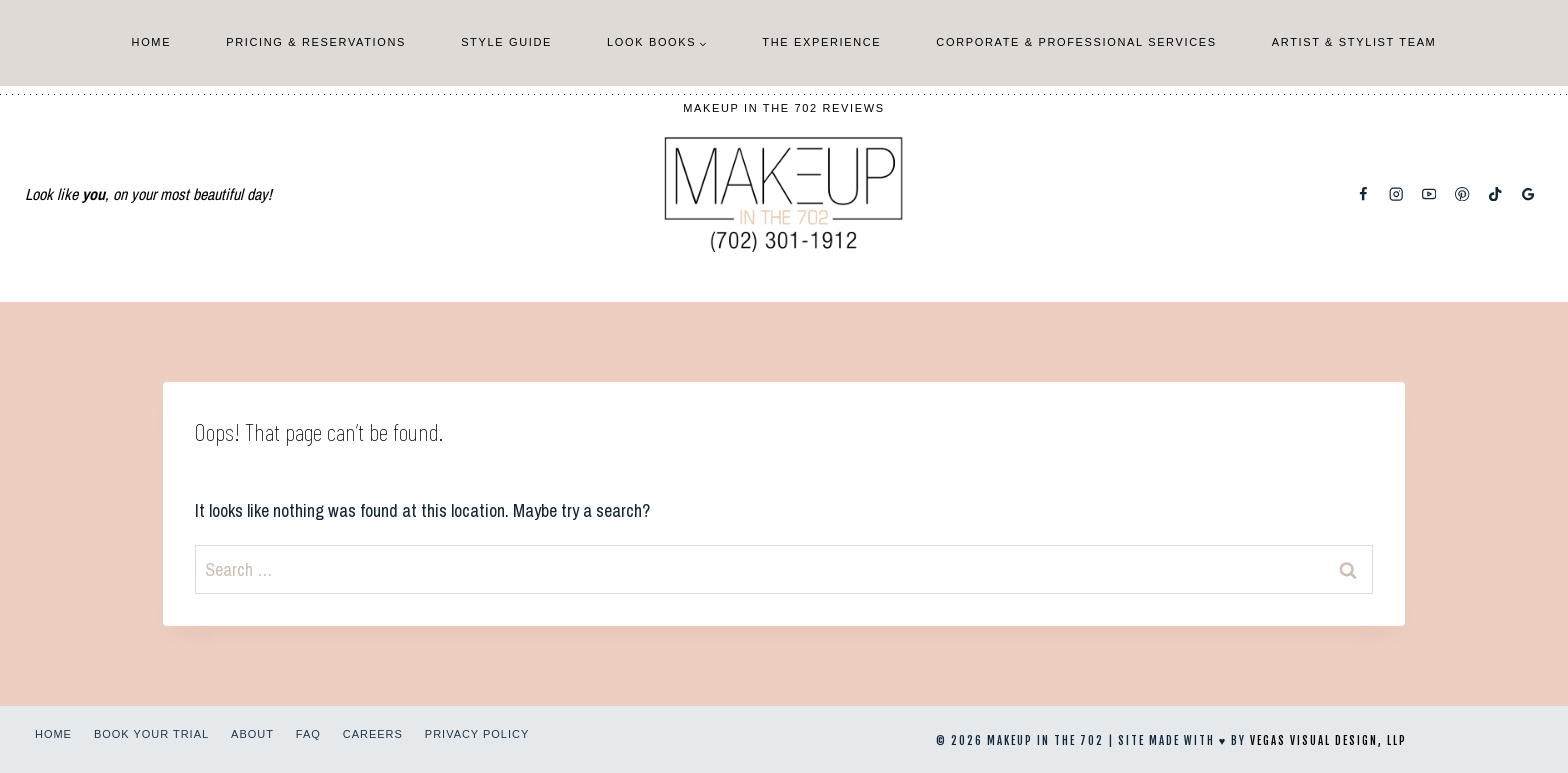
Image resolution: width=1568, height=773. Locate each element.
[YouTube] (1429, 194)
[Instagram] (1396, 194)
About (252, 734)
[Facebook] (1363, 194)
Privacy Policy (477, 734)
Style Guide (506, 42)
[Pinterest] (1462, 194)
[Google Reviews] (1528, 194)
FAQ (308, 734)
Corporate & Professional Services (1076, 42)
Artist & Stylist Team (1354, 42)
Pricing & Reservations (316, 42)
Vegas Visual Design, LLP (1328, 741)
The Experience (821, 42)
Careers (373, 734)
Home (152, 42)
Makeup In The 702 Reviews (784, 108)
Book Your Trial (151, 734)
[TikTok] (1495, 194)
